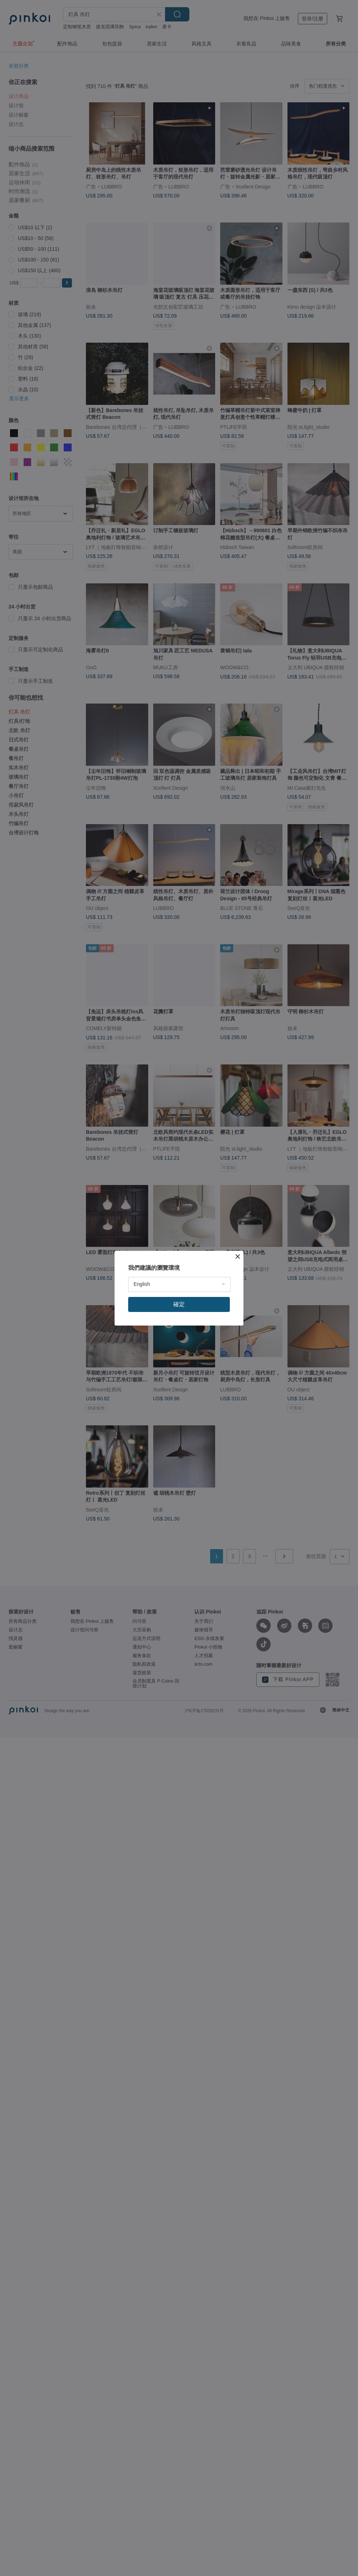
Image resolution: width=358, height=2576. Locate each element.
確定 (179, 1304)
